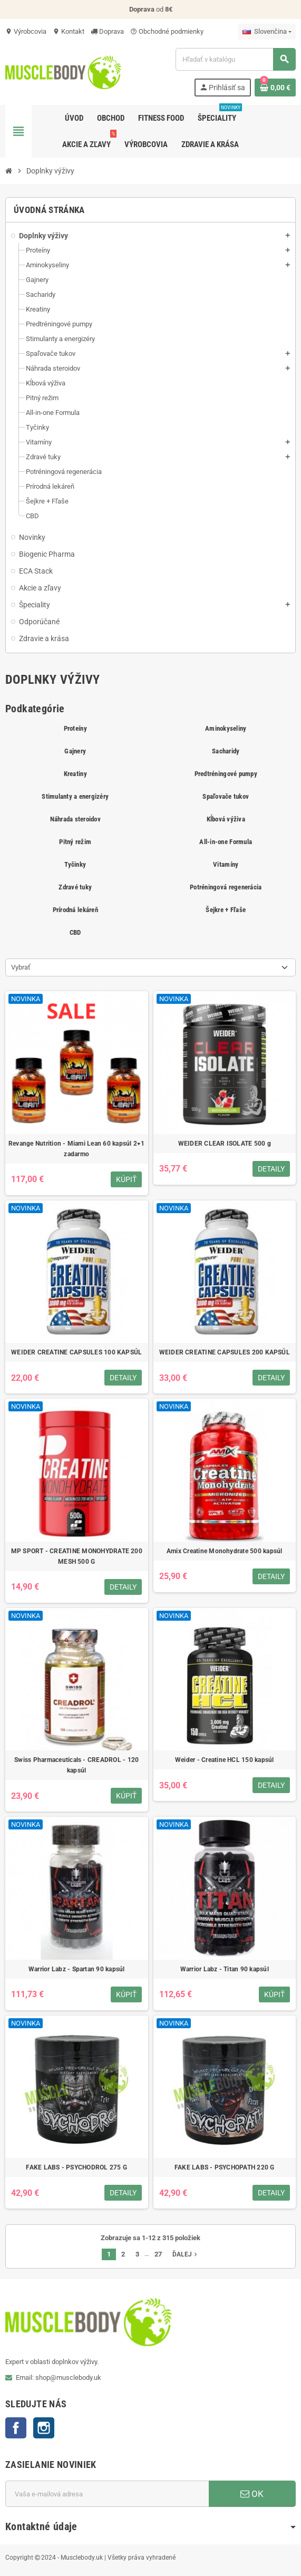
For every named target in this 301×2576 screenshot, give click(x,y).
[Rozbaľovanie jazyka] (267, 32)
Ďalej (185, 2254)
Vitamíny (225, 864)
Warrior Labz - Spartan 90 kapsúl (76, 1969)
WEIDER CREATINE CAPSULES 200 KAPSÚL (224, 1352)
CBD (75, 932)
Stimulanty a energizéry (75, 796)
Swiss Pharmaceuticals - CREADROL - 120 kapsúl (76, 1765)
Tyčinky (75, 864)
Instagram (43, 2427)
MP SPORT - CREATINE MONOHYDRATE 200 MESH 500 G (76, 1556)
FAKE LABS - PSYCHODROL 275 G (76, 2167)
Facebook (15, 2427)
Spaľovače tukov (225, 796)
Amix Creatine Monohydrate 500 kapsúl (225, 1551)
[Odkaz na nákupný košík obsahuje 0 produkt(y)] (275, 87)
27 (158, 2254)
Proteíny (75, 728)
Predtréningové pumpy (226, 774)
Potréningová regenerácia (225, 887)
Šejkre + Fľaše (226, 910)
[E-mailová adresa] (107, 2494)
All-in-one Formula (225, 842)
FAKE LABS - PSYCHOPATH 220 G (224, 2167)
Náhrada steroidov (75, 819)
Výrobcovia (25, 31)
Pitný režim (75, 842)
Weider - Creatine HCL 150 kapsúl (224, 1760)
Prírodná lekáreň (75, 910)
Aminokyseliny (225, 728)
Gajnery (75, 751)
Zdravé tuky (75, 887)
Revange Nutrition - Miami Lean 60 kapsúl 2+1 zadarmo (76, 1149)
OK (252, 2493)
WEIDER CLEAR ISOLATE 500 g (224, 1143)
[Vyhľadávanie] (235, 59)
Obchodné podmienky (166, 31)
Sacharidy (225, 751)
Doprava (107, 31)
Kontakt (68, 31)
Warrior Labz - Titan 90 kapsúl (224, 1969)
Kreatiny (75, 774)
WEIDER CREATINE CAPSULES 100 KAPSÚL (76, 1352)
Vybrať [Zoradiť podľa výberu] (21, 967)
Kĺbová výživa (226, 819)
